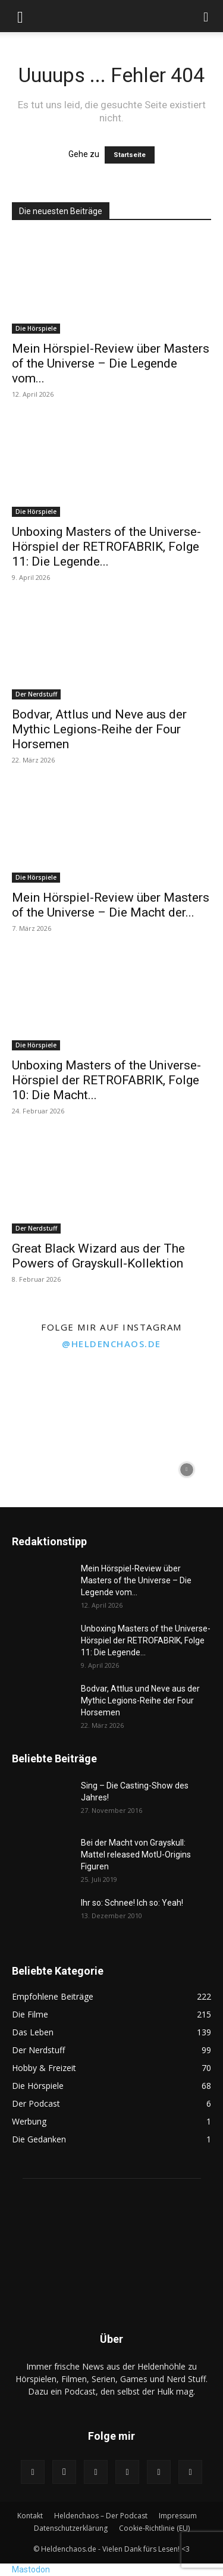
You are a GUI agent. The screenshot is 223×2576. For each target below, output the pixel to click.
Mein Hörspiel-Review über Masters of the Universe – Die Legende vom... (110, 363)
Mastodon (31, 2569)
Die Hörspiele (35, 328)
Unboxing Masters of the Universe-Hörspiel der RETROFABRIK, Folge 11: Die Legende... (106, 547)
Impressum (178, 2516)
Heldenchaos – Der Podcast (100, 2516)
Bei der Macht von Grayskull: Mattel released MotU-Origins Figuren (136, 1854)
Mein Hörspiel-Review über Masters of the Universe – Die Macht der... (110, 905)
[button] (20, 16)
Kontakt (30, 2516)
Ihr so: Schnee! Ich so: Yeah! (132, 1902)
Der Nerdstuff (36, 694)
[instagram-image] (36, 1393)
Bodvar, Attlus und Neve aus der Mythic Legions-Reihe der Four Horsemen (99, 729)
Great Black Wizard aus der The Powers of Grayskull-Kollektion (98, 1255)
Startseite (130, 155)
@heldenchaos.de (111, 1344)
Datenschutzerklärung (71, 2528)
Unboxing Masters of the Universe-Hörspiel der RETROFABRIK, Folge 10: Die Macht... (106, 1080)
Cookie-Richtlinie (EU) (154, 2528)
